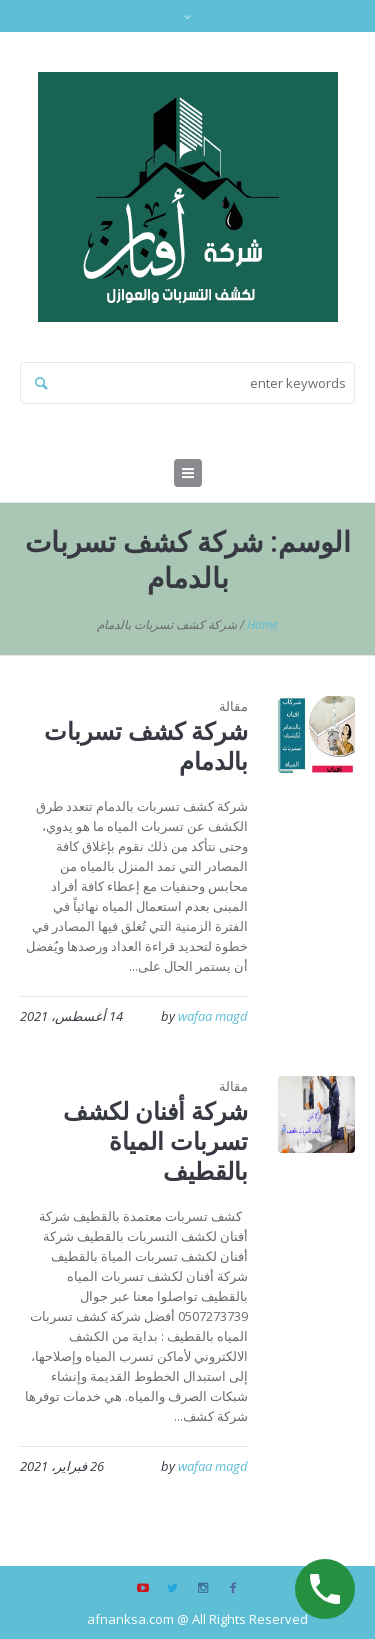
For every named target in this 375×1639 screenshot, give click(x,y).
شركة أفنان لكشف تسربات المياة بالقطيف (155, 1140)
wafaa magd (213, 1016)
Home (262, 624)
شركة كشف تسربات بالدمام (146, 745)
